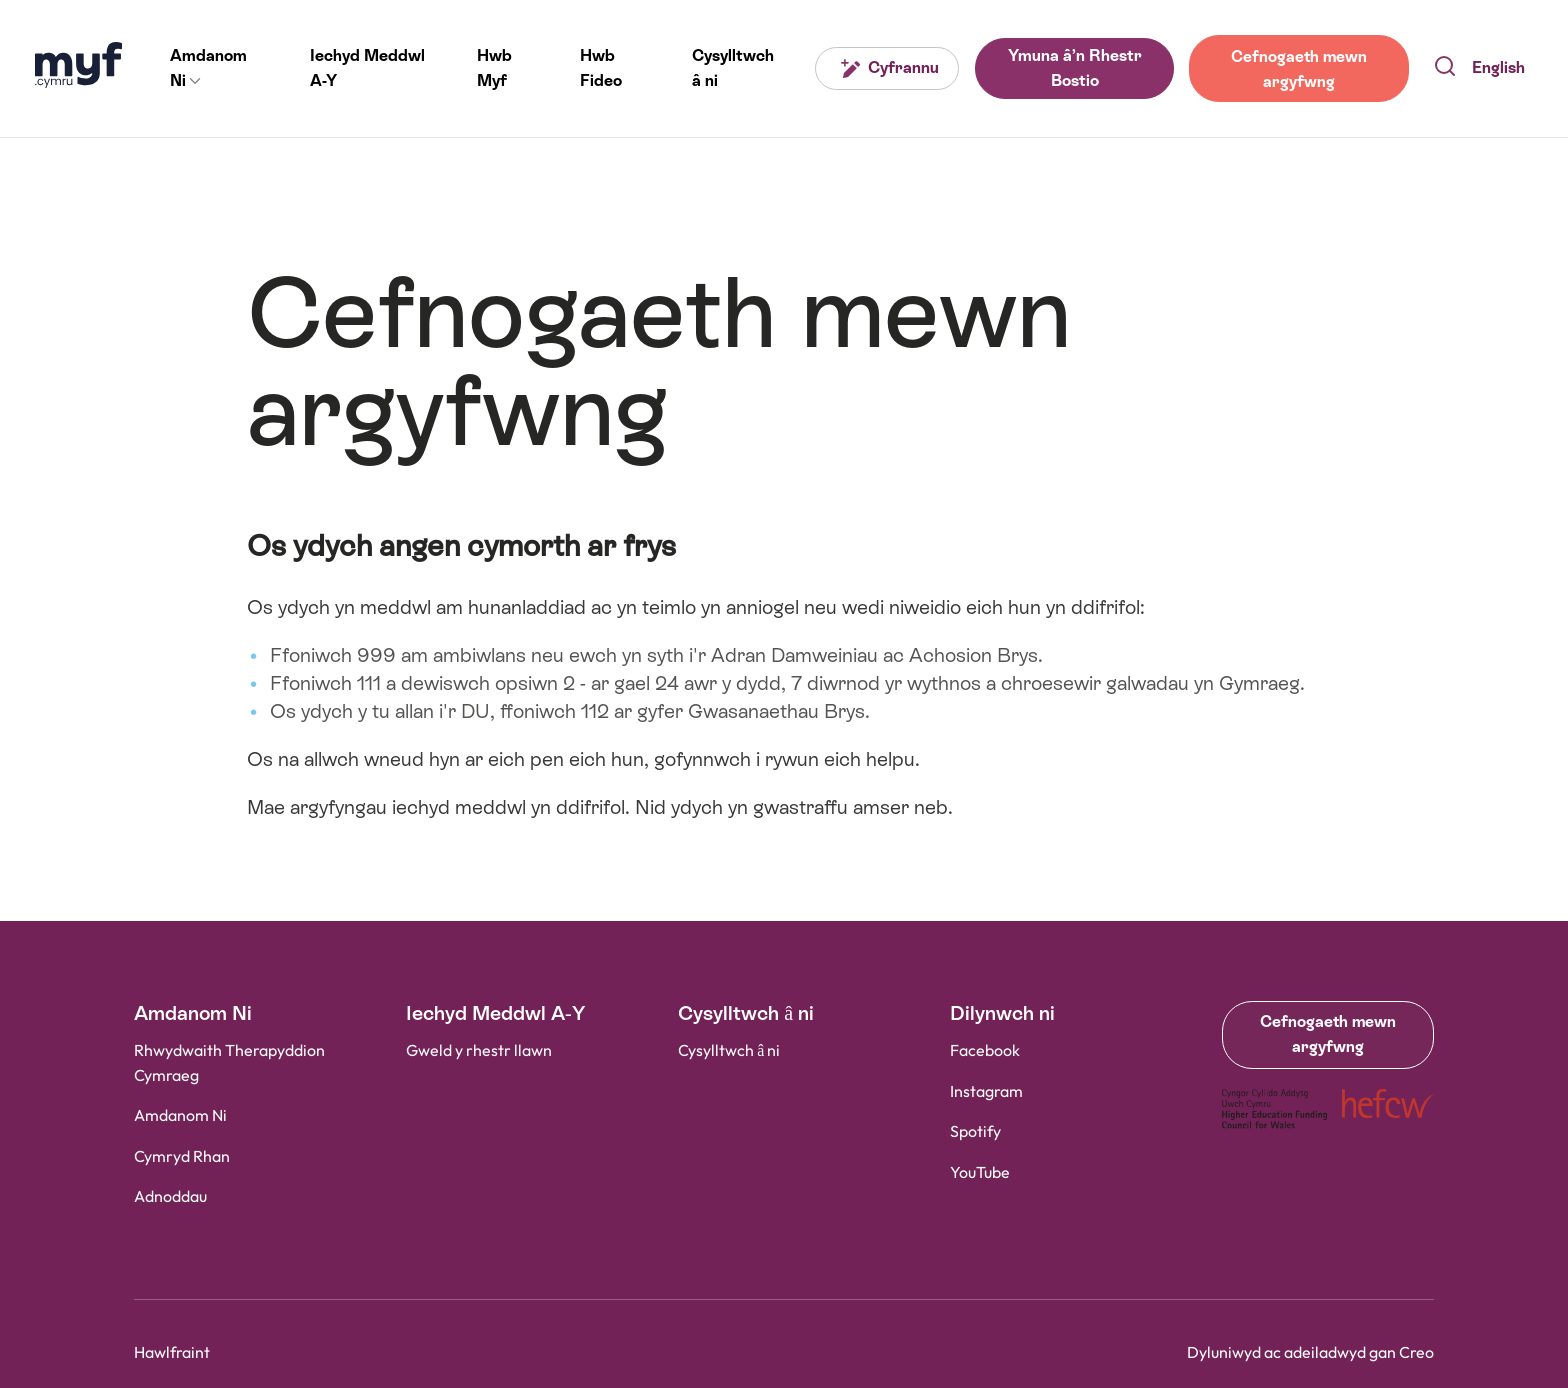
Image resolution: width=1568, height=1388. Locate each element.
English (1498, 67)
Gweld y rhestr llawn (479, 1051)
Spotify (975, 1132)
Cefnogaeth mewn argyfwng (1298, 68)
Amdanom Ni (180, 1116)
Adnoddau (170, 1197)
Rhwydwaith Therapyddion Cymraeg (229, 1064)
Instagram (986, 1091)
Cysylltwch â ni (729, 1051)
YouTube (980, 1173)
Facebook (985, 1051)
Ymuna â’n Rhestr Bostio (1073, 68)
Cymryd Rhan (182, 1157)
